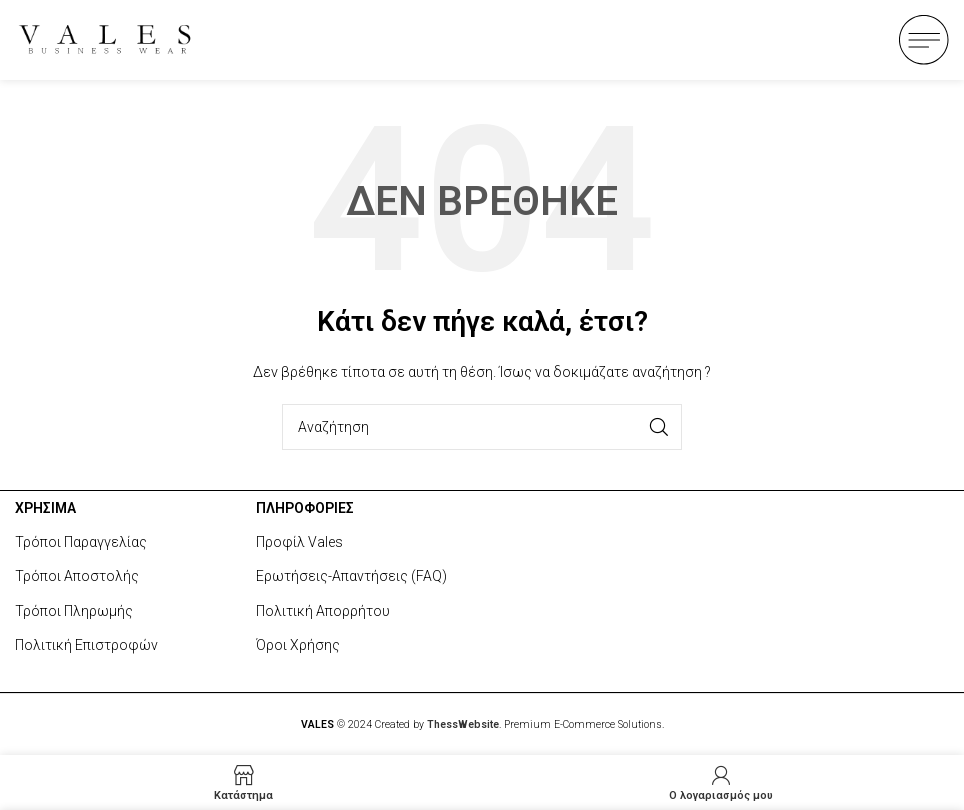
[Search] (482, 427)
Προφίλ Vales (299, 542)
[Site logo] (105, 38)
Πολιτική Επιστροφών (86, 645)
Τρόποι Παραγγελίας (81, 542)
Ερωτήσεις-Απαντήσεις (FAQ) (351, 576)
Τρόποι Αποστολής (77, 576)
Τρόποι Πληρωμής (74, 611)
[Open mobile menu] (924, 40)
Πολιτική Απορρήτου (323, 611)
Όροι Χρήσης (298, 645)
